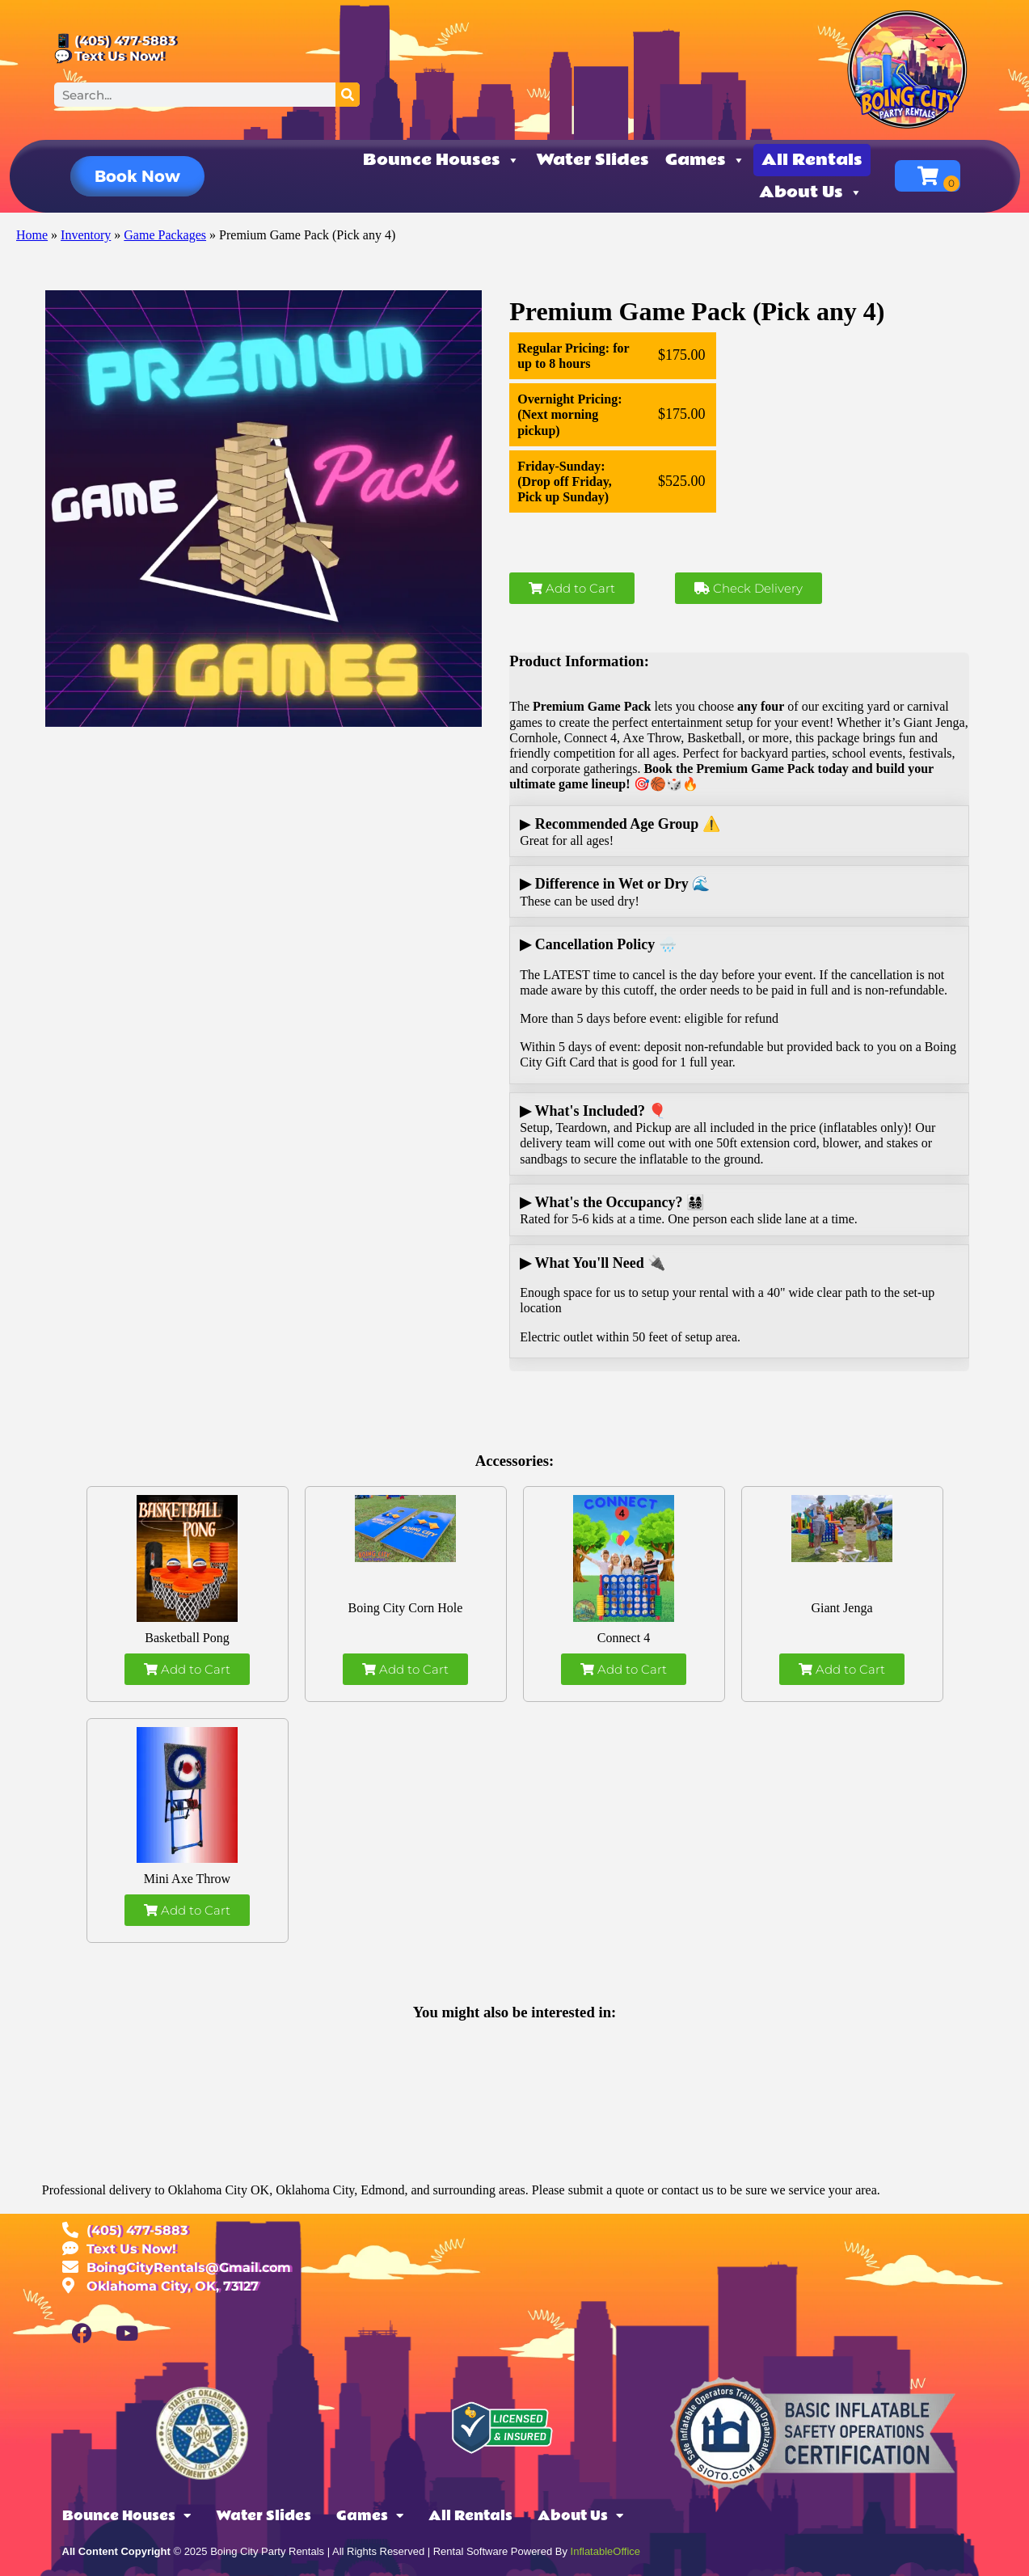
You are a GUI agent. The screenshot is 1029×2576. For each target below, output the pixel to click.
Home (32, 235)
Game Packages (165, 235)
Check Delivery (748, 588)
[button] (137, 176)
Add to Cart (572, 588)
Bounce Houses (441, 160)
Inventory (86, 235)
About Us (810, 192)
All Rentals (811, 160)
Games (705, 160)
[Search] (347, 94)
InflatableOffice (605, 2551)
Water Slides (592, 160)
